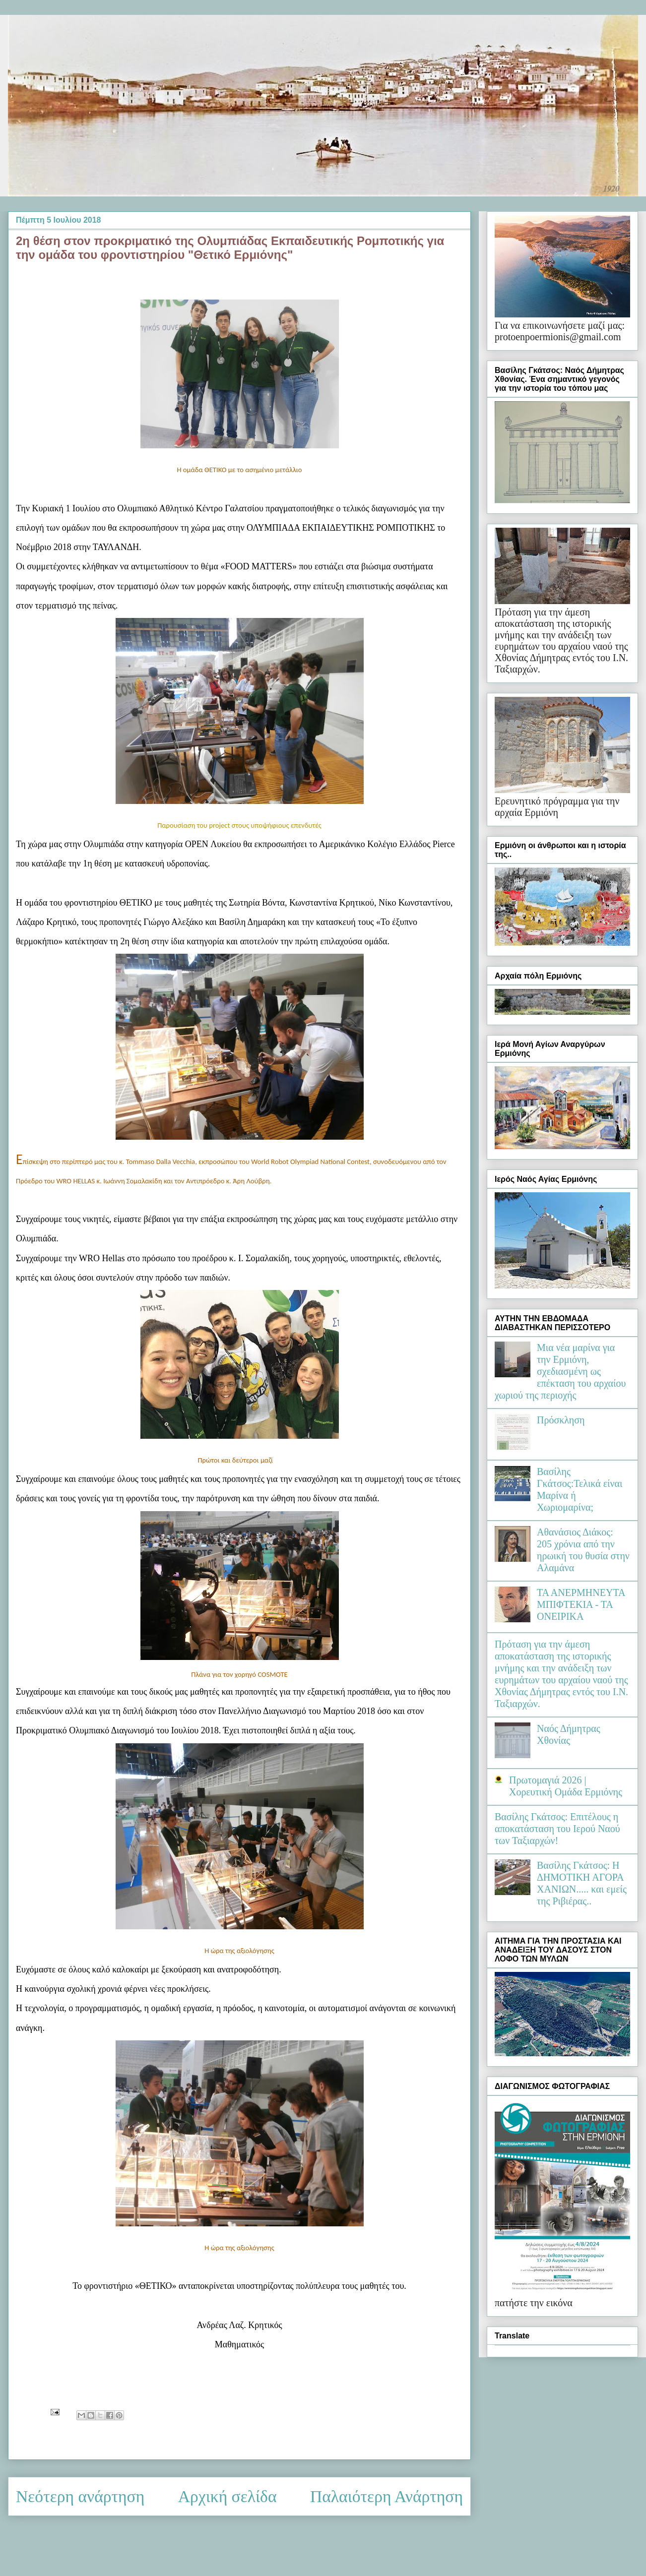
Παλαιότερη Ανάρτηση (386, 2496)
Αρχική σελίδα (227, 2496)
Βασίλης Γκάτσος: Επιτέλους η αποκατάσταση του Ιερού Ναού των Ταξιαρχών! (557, 1828)
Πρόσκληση (561, 1419)
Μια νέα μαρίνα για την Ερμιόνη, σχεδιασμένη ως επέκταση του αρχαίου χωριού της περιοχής (560, 1371)
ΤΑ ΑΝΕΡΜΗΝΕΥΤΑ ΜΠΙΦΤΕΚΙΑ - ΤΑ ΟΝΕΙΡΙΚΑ (581, 1604)
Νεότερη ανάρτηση (80, 2496)
